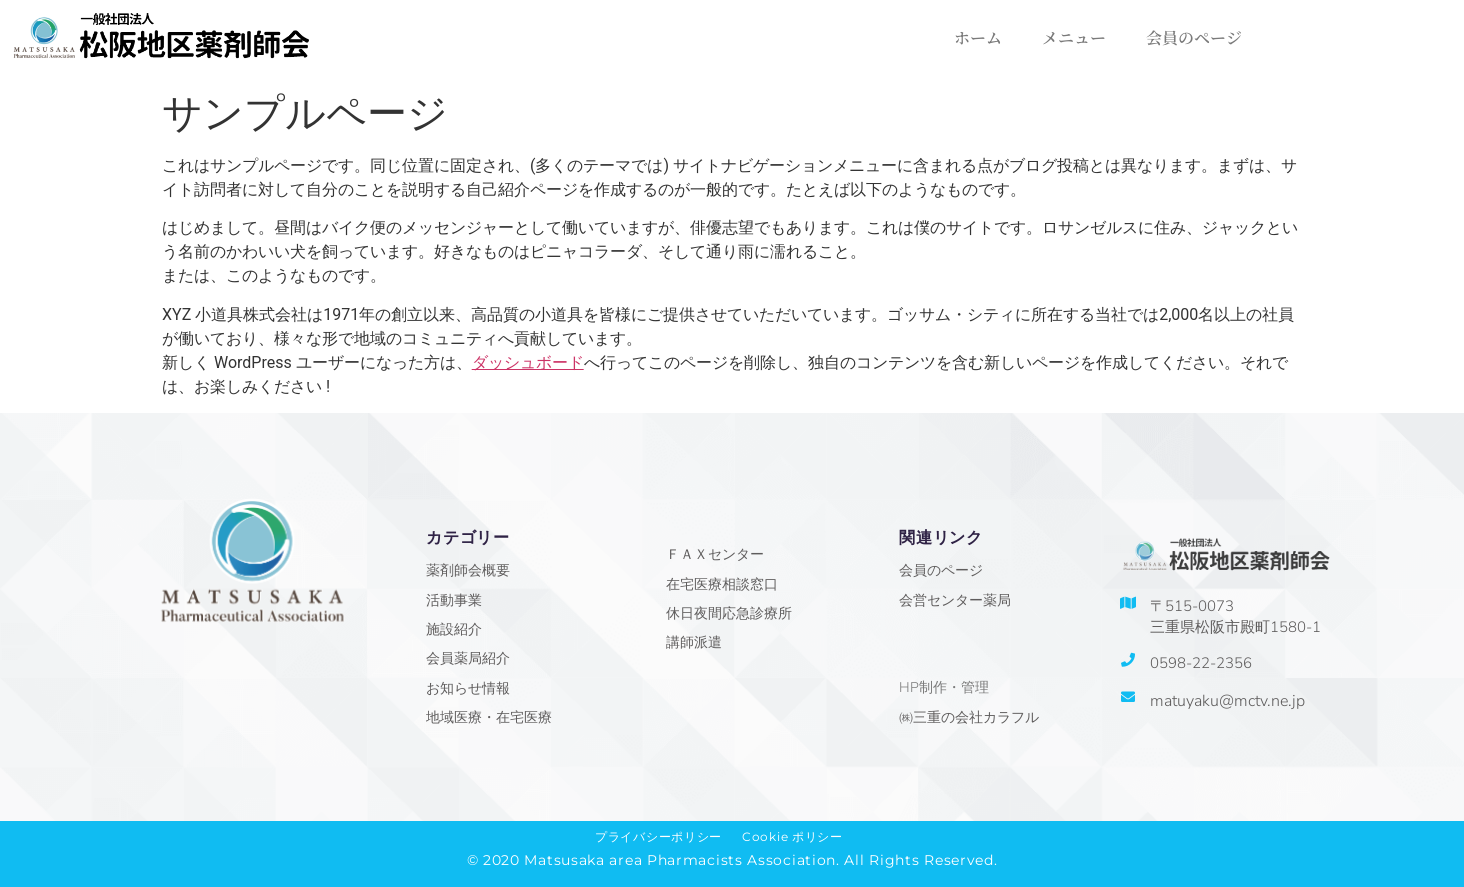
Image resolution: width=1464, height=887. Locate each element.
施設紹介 (454, 629)
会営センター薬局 (955, 600)
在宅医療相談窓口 (722, 584)
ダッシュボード (528, 362)
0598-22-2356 (1201, 663)
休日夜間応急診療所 (729, 613)
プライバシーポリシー (658, 836)
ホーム (978, 37)
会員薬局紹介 (468, 658)
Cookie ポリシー (792, 836)
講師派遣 (694, 642)
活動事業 (454, 600)
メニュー (1074, 37)
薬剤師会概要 (468, 570)
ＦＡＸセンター (715, 554)
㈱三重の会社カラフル (969, 717)
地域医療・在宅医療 (489, 717)
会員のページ (1194, 37)
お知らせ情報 (468, 688)
